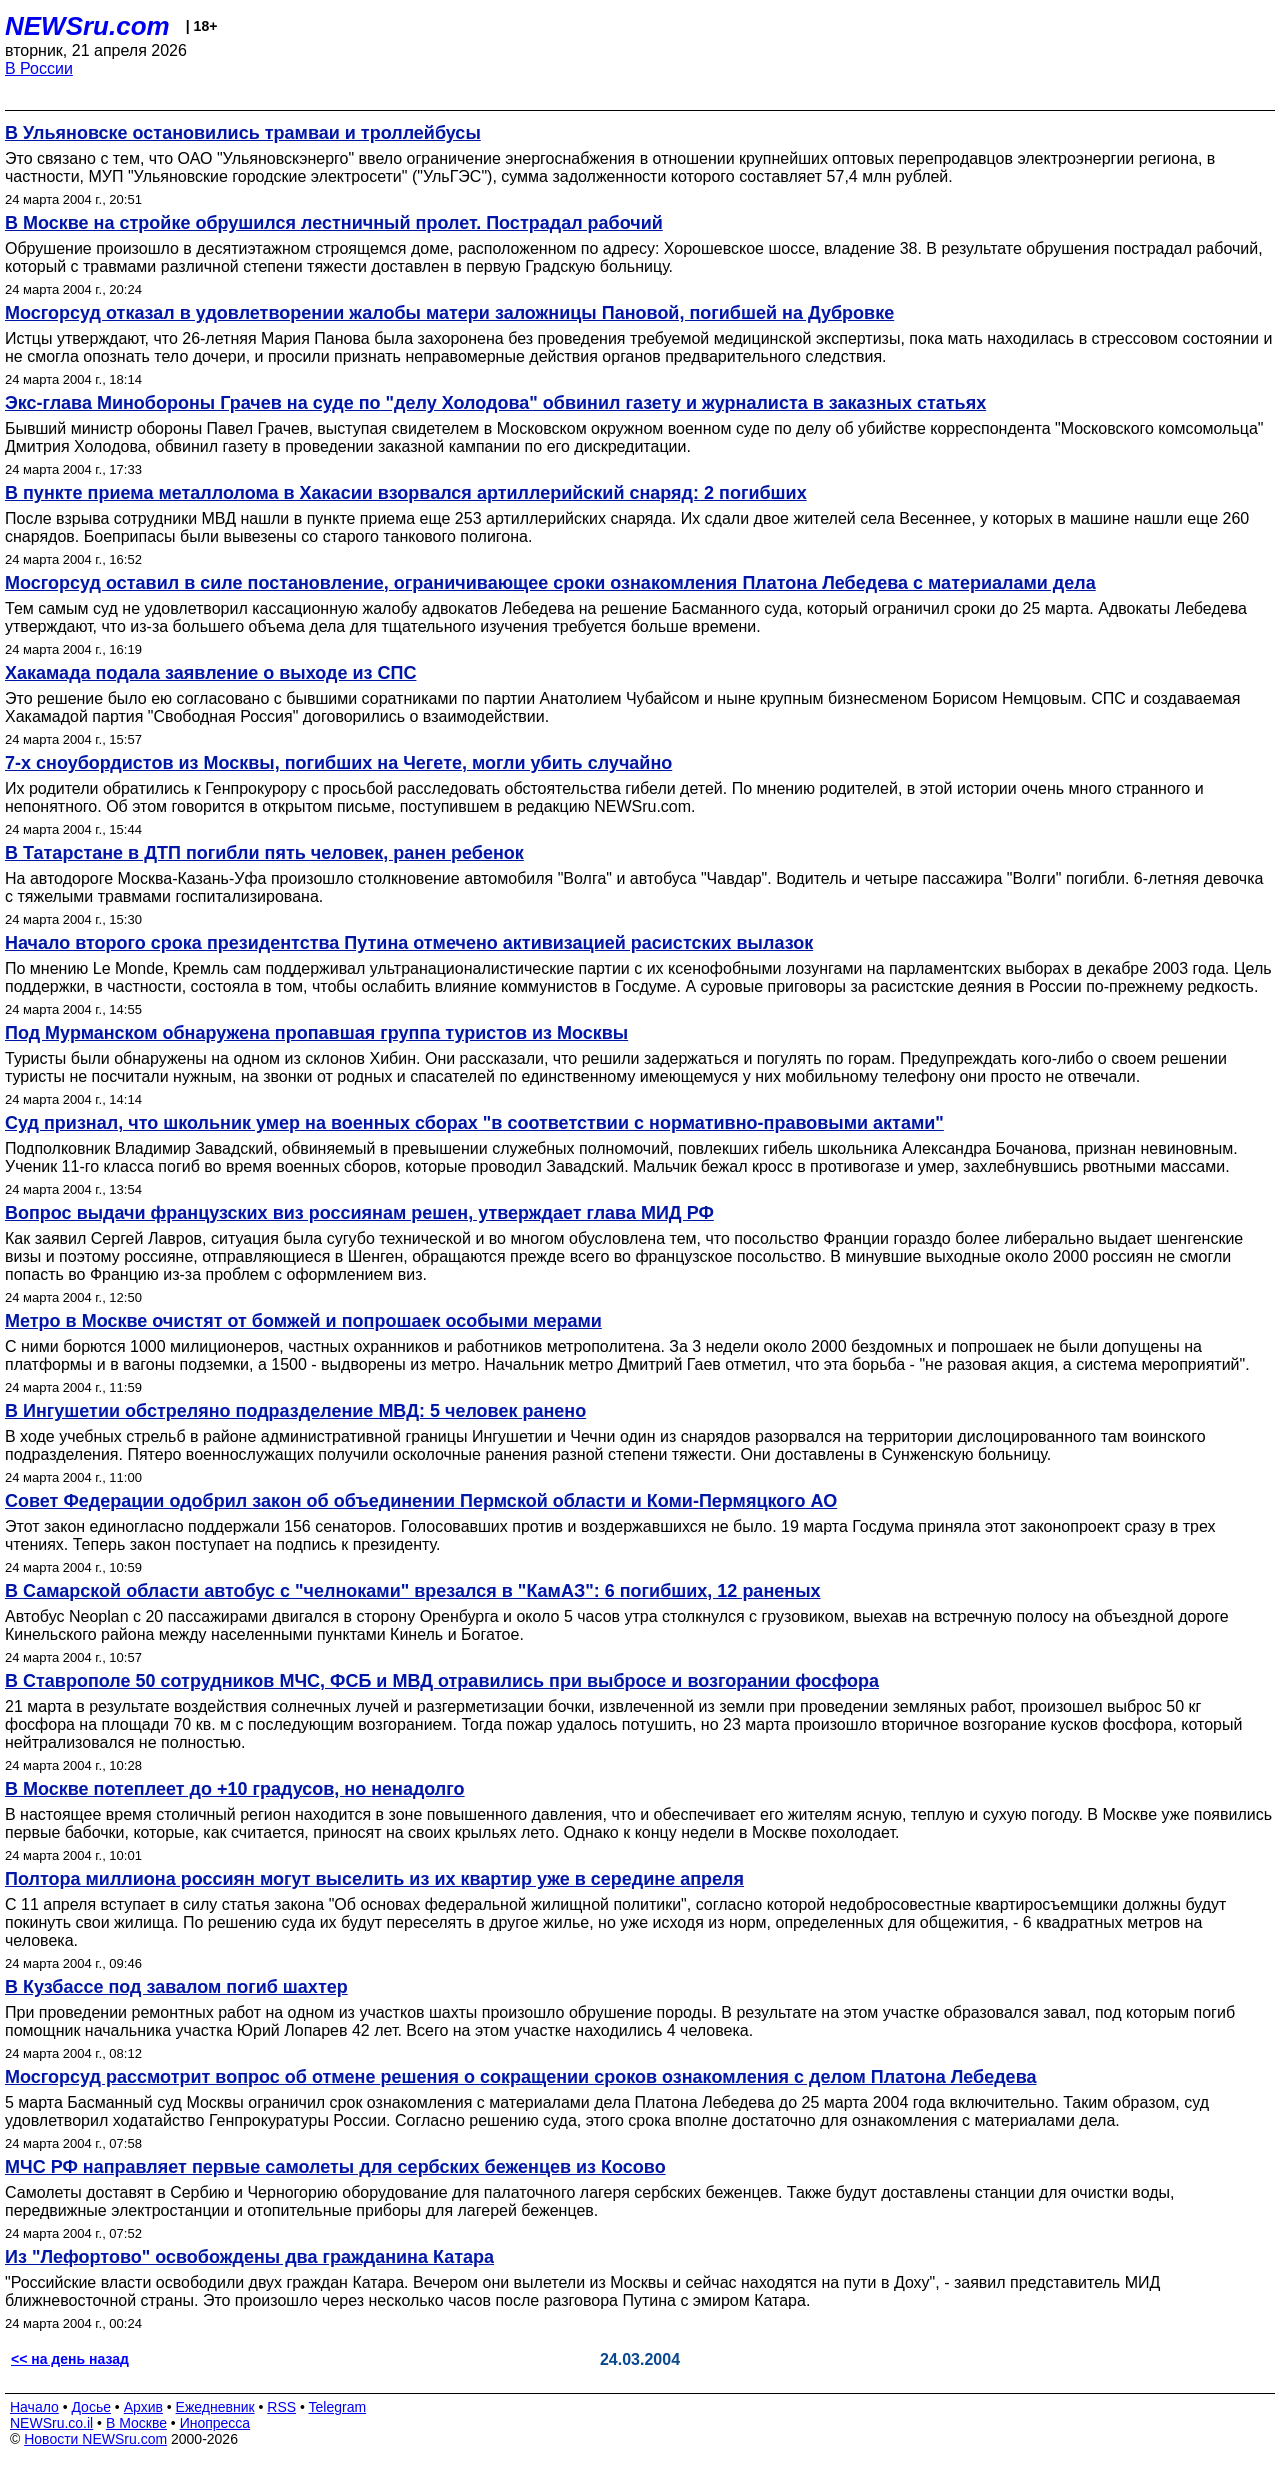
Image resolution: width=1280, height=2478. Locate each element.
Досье (91, 2407)
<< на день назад (70, 2359)
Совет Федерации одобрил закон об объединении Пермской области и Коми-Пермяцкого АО (421, 1501)
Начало (34, 2407)
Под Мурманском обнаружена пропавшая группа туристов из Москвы (316, 1033)
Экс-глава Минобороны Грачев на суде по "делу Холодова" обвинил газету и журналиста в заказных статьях (495, 403)
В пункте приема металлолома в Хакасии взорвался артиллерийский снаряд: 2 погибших (406, 493)
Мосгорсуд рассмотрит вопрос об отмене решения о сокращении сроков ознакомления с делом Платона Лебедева (520, 2077)
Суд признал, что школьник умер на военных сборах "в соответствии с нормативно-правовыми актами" (474, 1123)
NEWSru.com (87, 26)
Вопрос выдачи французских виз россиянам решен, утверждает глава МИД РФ (359, 1213)
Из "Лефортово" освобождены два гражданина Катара (249, 2257)
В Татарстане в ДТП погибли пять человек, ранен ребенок (264, 853)
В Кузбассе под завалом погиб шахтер (176, 1987)
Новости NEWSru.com (95, 2439)
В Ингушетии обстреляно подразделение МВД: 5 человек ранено (295, 1411)
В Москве (136, 2423)
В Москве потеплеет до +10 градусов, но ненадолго (235, 1789)
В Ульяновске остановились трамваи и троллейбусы (243, 133)
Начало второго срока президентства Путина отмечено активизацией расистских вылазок (409, 943)
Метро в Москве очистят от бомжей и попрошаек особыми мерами (303, 1321)
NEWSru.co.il (51, 2423)
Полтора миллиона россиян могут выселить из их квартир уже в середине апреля (374, 1879)
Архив (143, 2407)
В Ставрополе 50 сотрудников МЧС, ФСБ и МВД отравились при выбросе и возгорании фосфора (442, 1681)
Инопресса (215, 2423)
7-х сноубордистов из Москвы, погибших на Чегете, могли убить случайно (338, 763)
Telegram (338, 2407)
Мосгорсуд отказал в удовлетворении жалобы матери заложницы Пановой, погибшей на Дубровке (449, 313)
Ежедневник (215, 2407)
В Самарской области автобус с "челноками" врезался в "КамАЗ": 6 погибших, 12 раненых (413, 1591)
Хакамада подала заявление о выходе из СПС (210, 673)
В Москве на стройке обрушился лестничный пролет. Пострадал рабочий (334, 223)
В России (39, 68)
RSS (281, 2407)
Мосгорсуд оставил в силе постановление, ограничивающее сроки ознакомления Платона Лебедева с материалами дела (550, 583)
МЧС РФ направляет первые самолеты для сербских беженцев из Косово (335, 2167)
